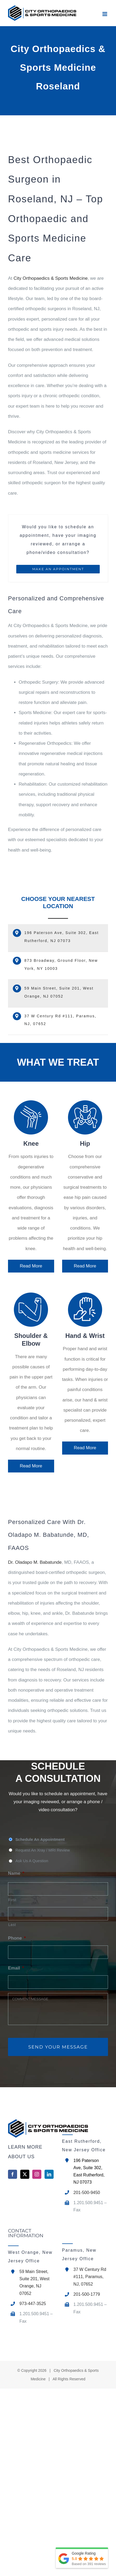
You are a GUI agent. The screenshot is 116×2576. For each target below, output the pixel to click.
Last (12, 1925)
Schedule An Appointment (40, 1839)
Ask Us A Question (31, 1861)
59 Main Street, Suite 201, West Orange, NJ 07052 (34, 2282)
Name (16, 1873)
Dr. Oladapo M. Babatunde (35, 1562)
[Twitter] (24, 2174)
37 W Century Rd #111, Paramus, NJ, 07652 (89, 2276)
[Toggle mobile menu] (105, 14)
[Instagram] (36, 2174)
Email (16, 1968)
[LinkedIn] (49, 2174)
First (12, 1900)
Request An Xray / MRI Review (42, 1850)
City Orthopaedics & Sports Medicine (51, 278)
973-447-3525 (32, 2303)
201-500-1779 (86, 2294)
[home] (31, 2128)
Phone (17, 1938)
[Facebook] (12, 2174)
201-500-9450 (86, 2192)
